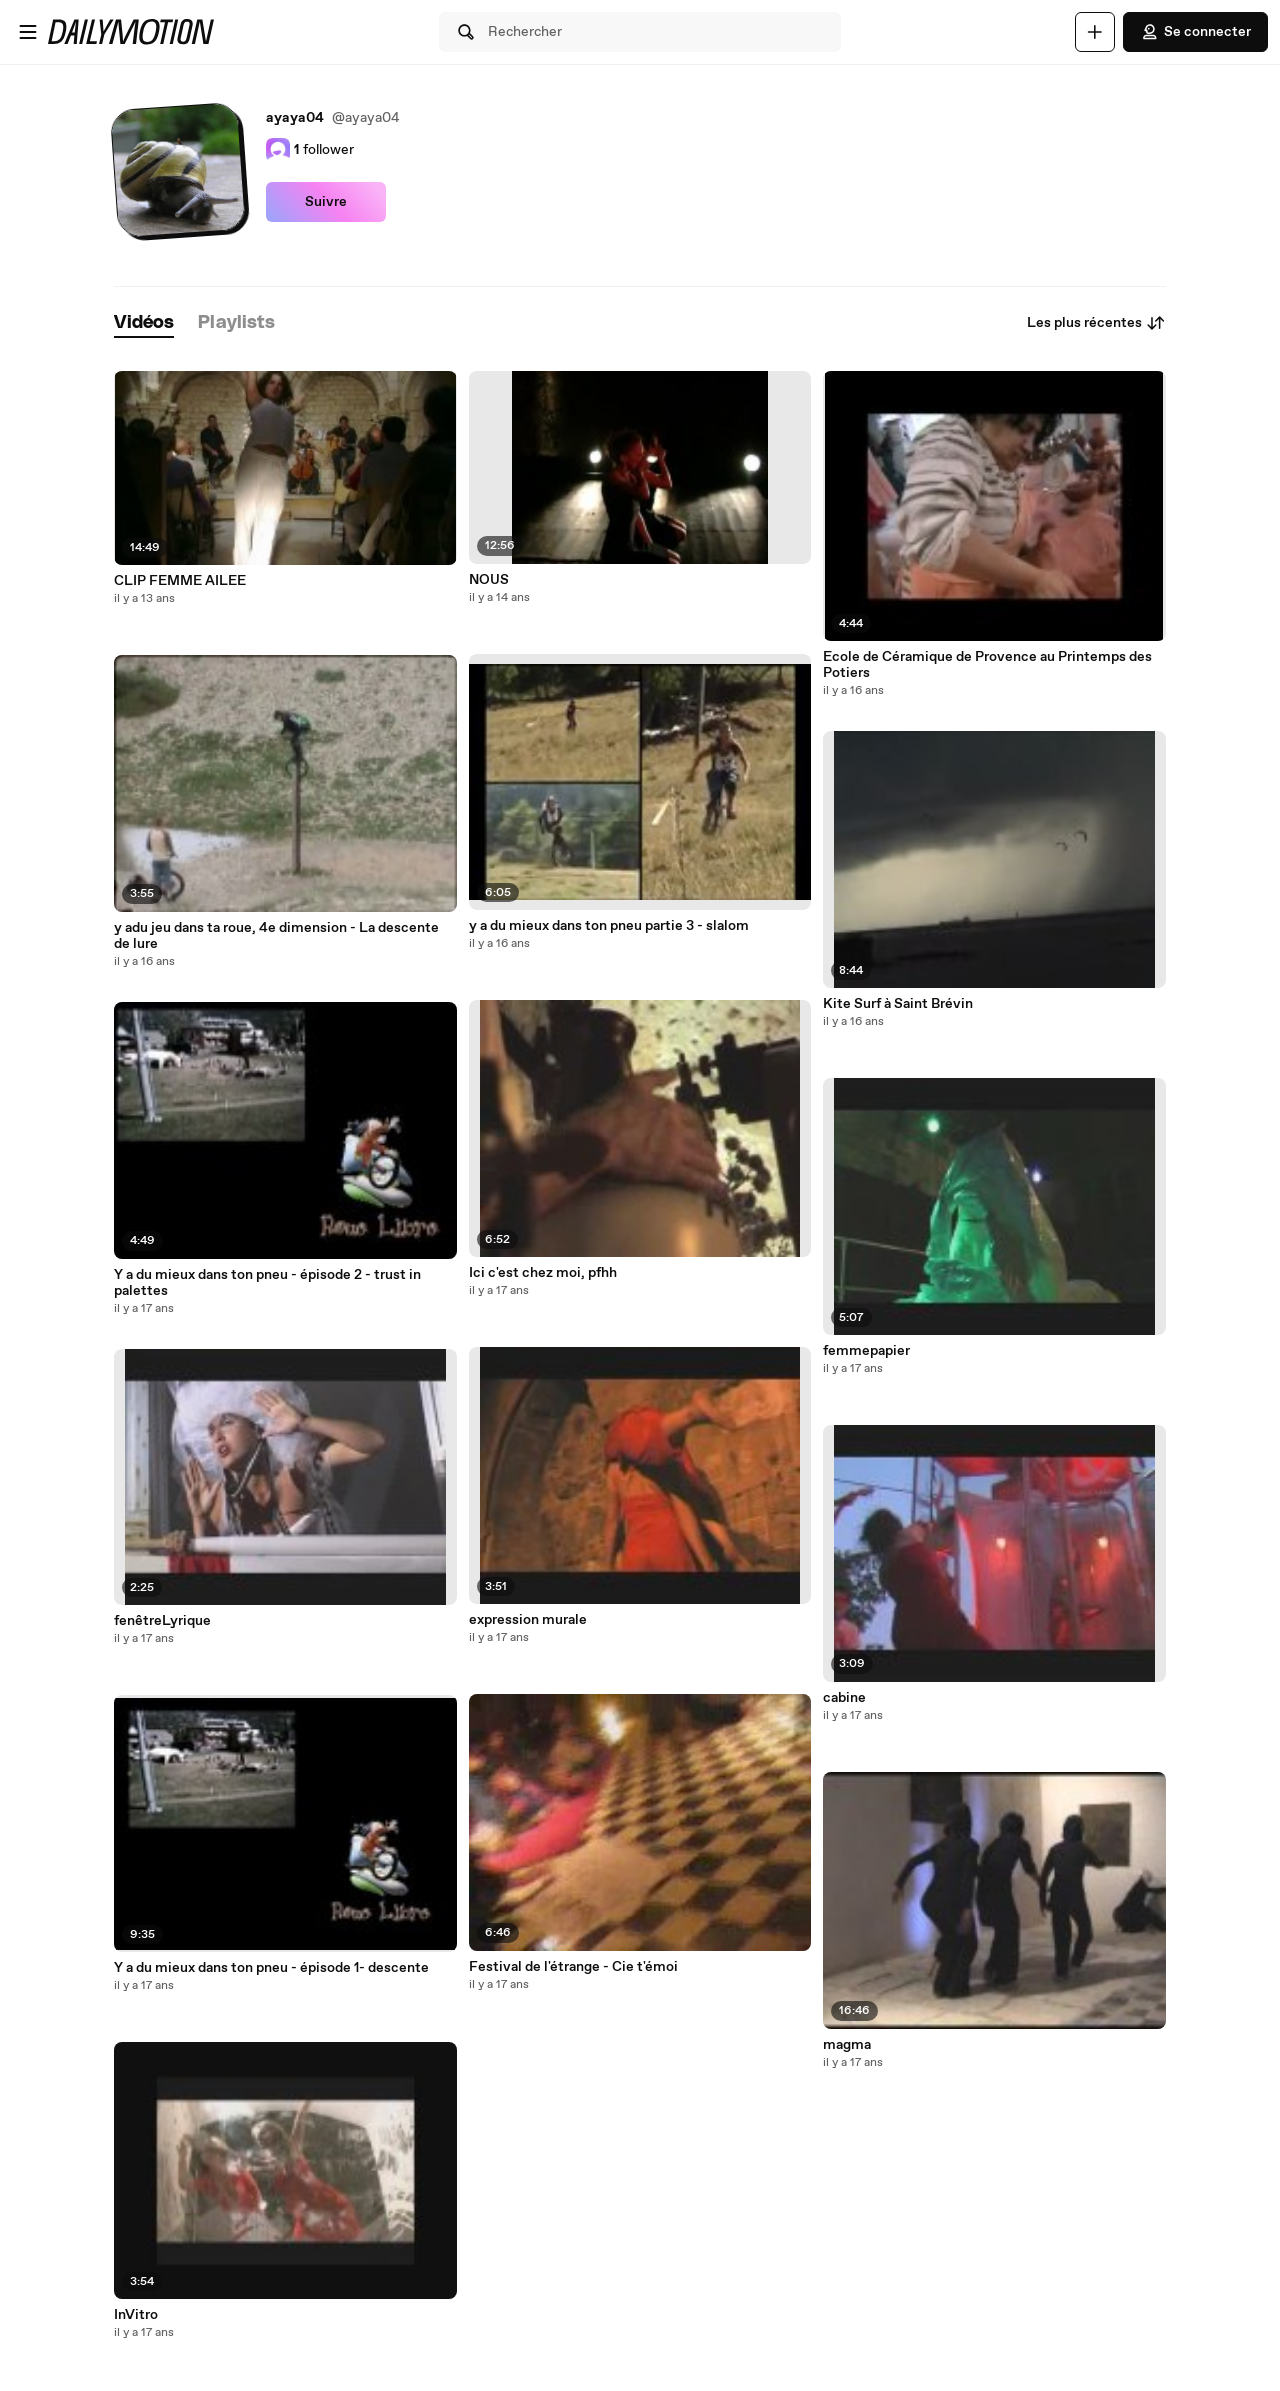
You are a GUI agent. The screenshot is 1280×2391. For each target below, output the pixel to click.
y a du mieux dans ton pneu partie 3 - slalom (609, 926)
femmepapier (866, 1351)
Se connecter (1195, 32)
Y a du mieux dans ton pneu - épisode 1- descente (271, 1968)
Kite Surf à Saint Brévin (898, 1004)
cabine (844, 1698)
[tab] (144, 323)
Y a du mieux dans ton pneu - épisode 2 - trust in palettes (267, 1283)
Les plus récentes (1096, 323)
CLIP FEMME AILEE (180, 581)
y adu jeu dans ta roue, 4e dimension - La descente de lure (276, 936)
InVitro (136, 2315)
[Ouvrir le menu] (28, 32)
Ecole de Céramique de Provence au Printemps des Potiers (987, 665)
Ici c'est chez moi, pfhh (543, 1273)
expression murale (528, 1620)
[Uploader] (1095, 32)
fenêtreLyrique (162, 1621)
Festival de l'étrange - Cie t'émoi (573, 1967)
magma (847, 2045)
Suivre (326, 202)
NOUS (489, 580)
